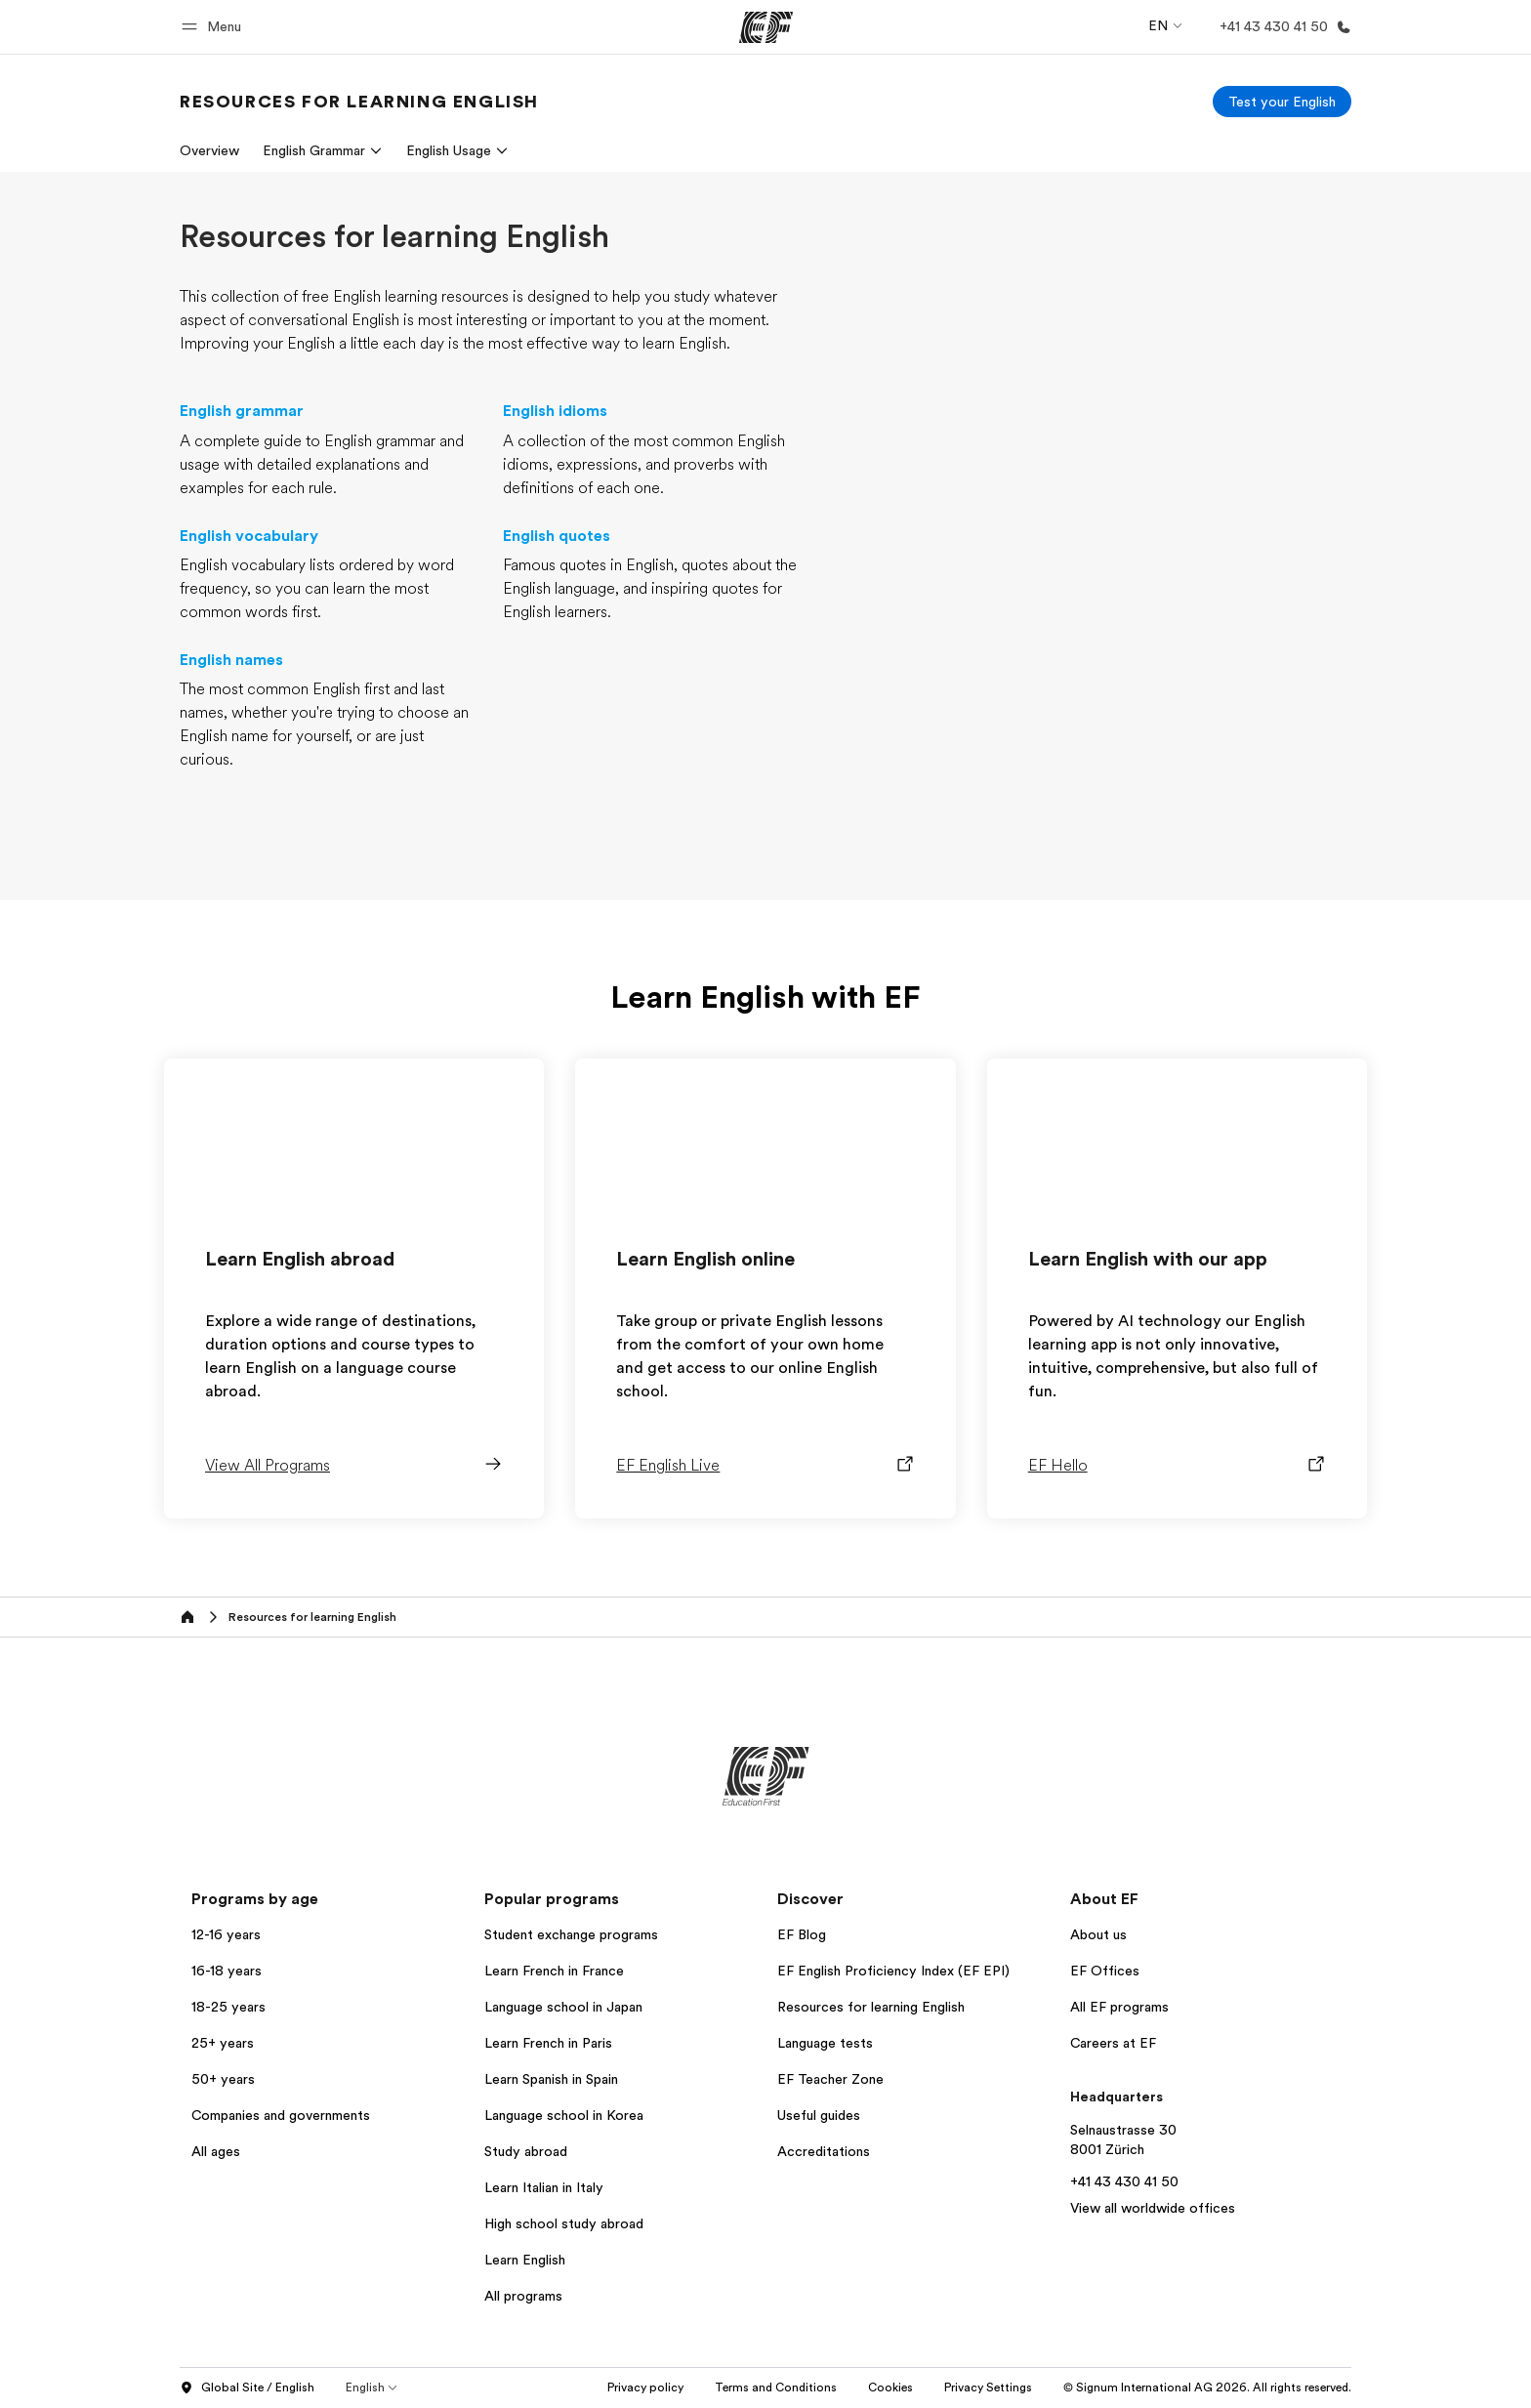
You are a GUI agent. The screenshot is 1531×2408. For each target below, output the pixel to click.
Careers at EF (1113, 2043)
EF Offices (1104, 1970)
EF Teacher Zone (830, 2079)
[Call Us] (1281, 27)
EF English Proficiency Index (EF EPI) (893, 1970)
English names (231, 660)
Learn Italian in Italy (543, 2187)
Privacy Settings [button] (988, 2387)
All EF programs (1119, 2006)
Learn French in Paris (548, 2043)
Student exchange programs (571, 1934)
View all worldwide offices (1152, 2208)
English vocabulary (249, 536)
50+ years (223, 2079)
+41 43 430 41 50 (1124, 2181)
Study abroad (525, 2151)
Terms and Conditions (776, 2387)
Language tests (825, 2043)
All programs (523, 2296)
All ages (215, 2151)
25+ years (222, 2043)
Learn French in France (554, 1970)
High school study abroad (563, 2223)
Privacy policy (645, 2387)
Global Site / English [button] (247, 2388)
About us (1098, 1934)
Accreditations (823, 2151)
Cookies (890, 2387)
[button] (214, 27)
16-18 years (226, 1970)
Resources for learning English (871, 2006)
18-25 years (228, 2006)
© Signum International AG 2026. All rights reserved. (1207, 2387)
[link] (359, 101)
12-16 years (226, 1934)
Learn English (524, 2259)
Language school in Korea (563, 2115)
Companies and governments (280, 2115)
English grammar (242, 411)
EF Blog (801, 1934)
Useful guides (818, 2115)
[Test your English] (1282, 101)
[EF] (766, 27)
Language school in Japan (563, 2006)
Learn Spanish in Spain (551, 2079)
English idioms (555, 411)
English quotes (556, 536)
